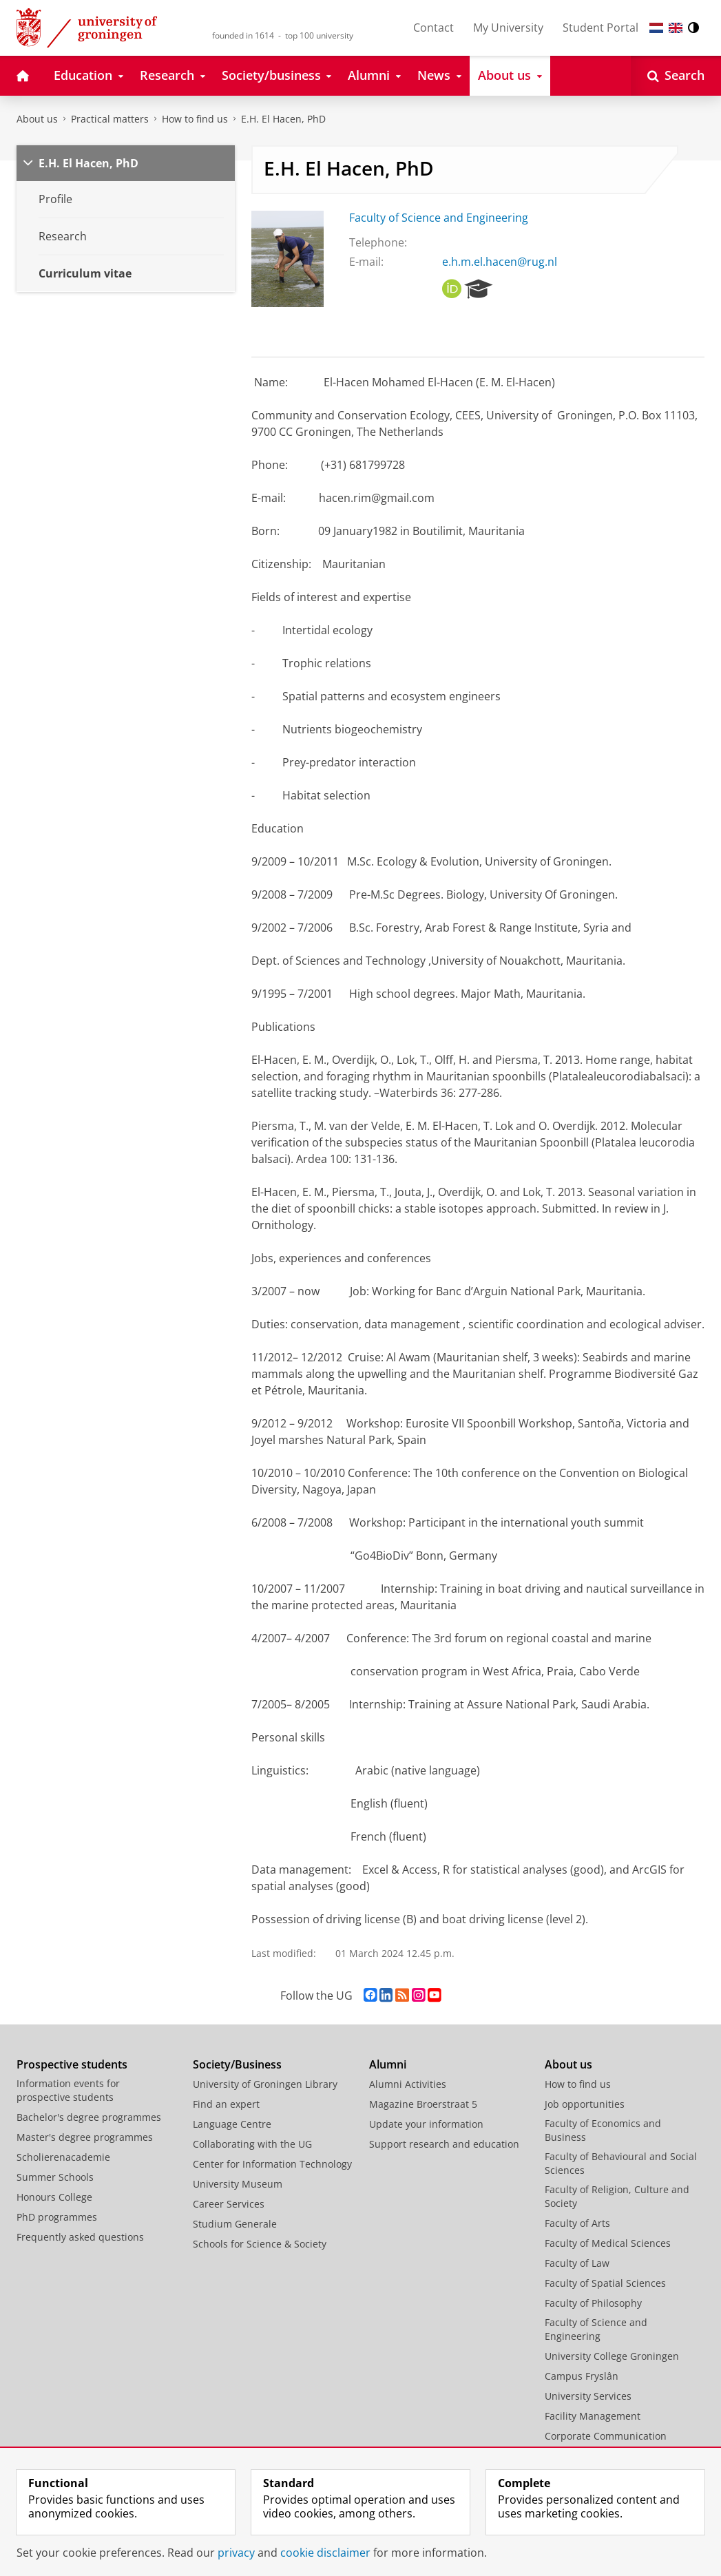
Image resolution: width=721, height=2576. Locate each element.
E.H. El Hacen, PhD (283, 118)
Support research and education (444, 2143)
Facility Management (592, 2415)
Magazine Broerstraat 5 (423, 2104)
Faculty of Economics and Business (603, 2130)
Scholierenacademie (63, 2157)
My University (508, 27)
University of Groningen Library (265, 2084)
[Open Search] (676, 76)
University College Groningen (612, 2356)
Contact (433, 27)
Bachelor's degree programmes (89, 2117)
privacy (236, 2552)
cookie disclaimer (325, 2552)
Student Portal (600, 27)
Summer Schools (55, 2177)
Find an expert (226, 2104)
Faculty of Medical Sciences (608, 2243)
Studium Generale (235, 2223)
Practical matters (110, 118)
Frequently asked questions (80, 2236)
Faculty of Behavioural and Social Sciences (621, 2163)
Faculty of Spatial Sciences (605, 2283)
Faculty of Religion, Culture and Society (617, 2196)
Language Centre (232, 2123)
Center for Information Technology (272, 2163)
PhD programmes (57, 2216)
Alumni (387, 2064)
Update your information (426, 2123)
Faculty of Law (577, 2263)
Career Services (228, 2203)
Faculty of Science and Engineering (438, 217)
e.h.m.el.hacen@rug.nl (499, 261)
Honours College (54, 2196)
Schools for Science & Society (259, 2243)
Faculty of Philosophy (593, 2303)
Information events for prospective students (68, 2090)
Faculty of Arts (577, 2223)
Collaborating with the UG (252, 2143)
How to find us (195, 118)
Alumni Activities (407, 2084)
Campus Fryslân (581, 2376)
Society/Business (237, 2064)
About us (37, 118)
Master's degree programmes (85, 2137)
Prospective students (72, 2064)
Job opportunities (585, 2104)
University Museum (237, 2183)
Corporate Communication (606, 2435)
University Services (588, 2395)
